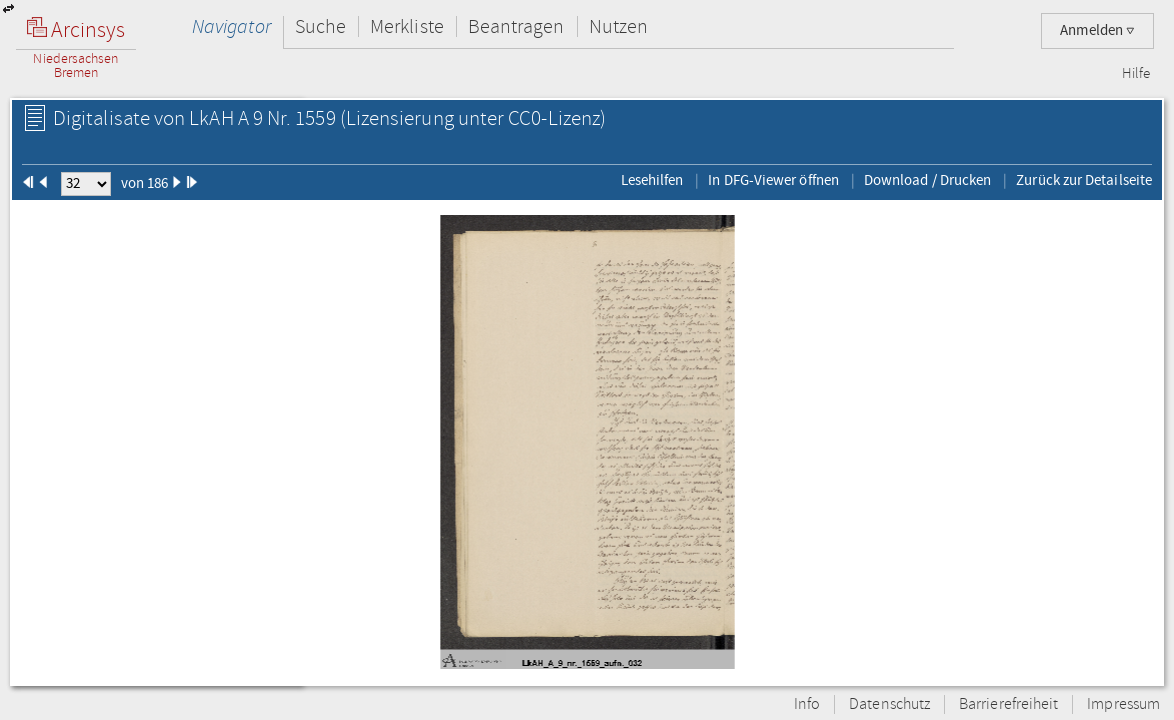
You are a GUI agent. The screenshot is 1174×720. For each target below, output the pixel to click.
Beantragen (516, 26)
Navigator (231, 26)
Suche (320, 26)
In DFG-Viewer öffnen (773, 180)
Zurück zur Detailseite (1084, 180)
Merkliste (407, 26)
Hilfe (1136, 74)
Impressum (1123, 704)
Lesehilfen (652, 180)
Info (807, 704)
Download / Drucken (927, 180)
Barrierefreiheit (1008, 704)
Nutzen (618, 26)
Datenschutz (889, 704)
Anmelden (1097, 30)
